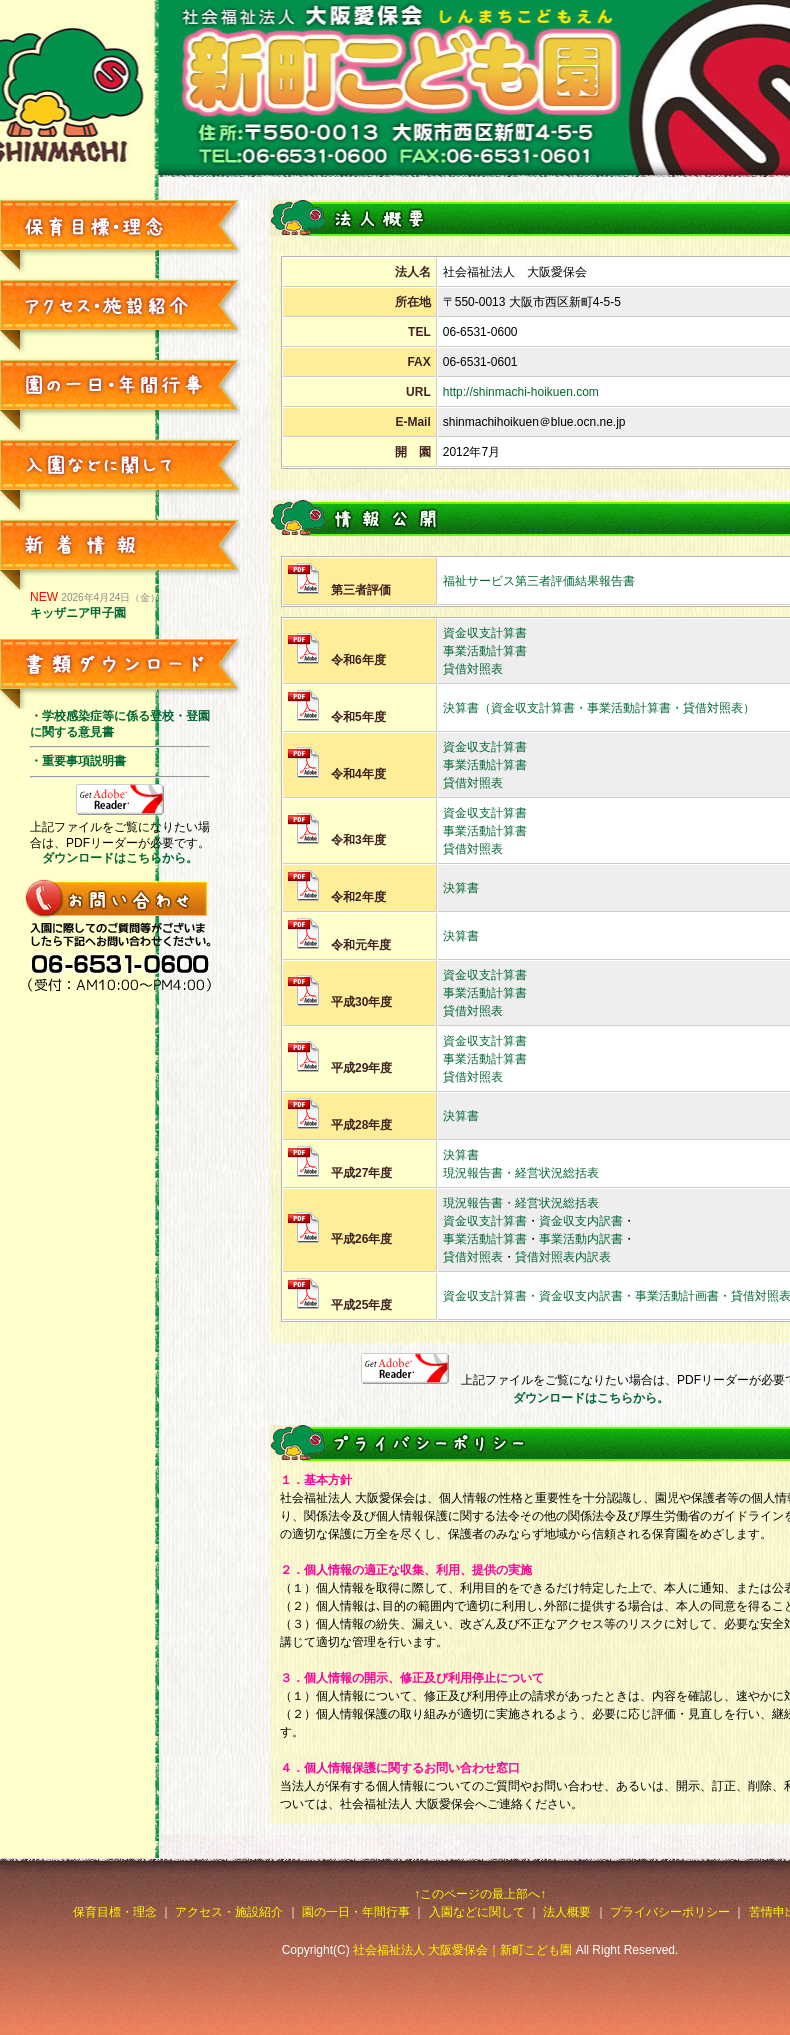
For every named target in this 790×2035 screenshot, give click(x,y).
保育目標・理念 (115, 1912)
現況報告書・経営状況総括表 (521, 1173)
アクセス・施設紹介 (229, 1912)
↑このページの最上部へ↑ (480, 1894)
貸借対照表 (473, 669)
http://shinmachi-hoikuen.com (521, 392)
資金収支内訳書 (581, 1221)
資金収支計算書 (485, 633)
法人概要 (567, 1912)
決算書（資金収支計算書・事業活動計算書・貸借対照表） (599, 708)
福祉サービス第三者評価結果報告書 (539, 581)
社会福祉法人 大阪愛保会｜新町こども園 (462, 1950)
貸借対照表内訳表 (563, 1257)
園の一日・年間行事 (356, 1912)
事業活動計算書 (485, 651)
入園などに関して (477, 1912)
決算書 (461, 888)
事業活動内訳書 (581, 1239)
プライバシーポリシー (670, 1912)
